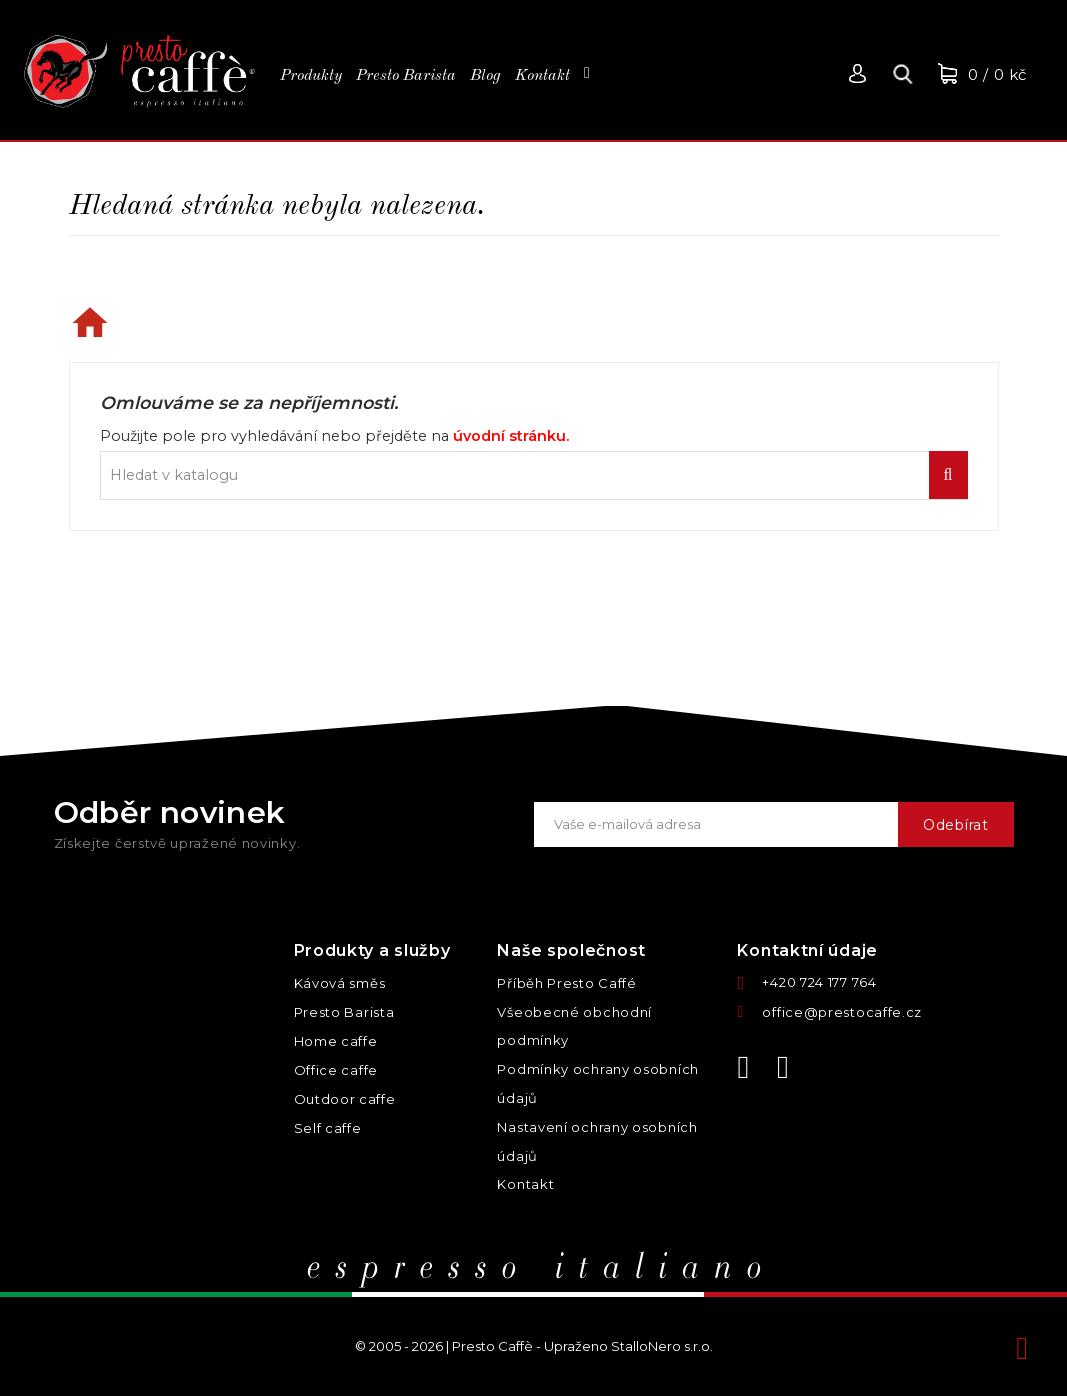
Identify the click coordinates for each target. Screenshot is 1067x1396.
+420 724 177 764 (819, 982)
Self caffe (328, 1128)
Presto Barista (344, 1012)
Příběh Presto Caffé (566, 983)
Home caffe (336, 1041)
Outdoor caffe (345, 1099)
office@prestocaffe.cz (842, 1012)
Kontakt (525, 1184)
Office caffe (336, 1070)
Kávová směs (340, 983)
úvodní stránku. (511, 436)
